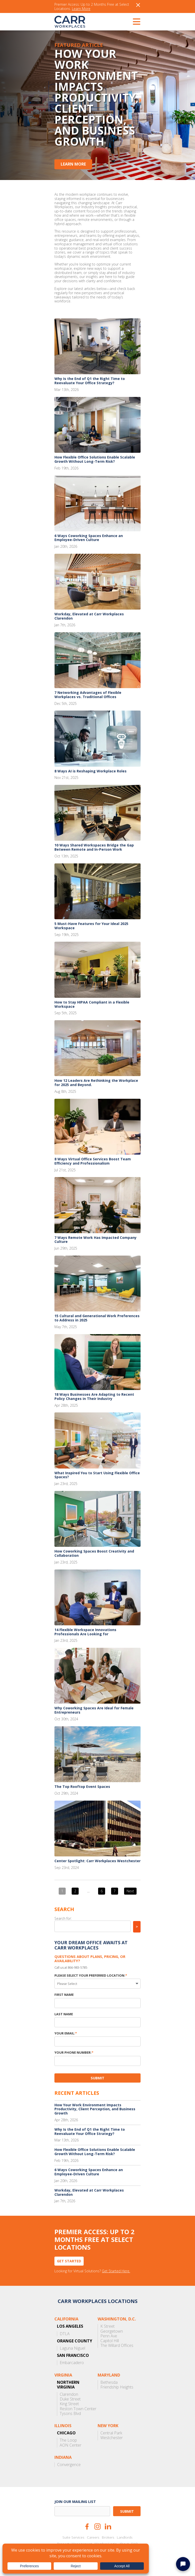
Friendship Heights (116, 2387)
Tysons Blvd (70, 2413)
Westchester (111, 2437)
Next (130, 1891)
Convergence (69, 2464)
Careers (93, 2537)
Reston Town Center (78, 2408)
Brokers (108, 2537)
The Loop (68, 2440)
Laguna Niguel (72, 2348)
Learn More (81, 9)
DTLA (65, 2333)
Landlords (125, 2537)
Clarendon (69, 2394)
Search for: (63, 1918)
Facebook (87, 2526)
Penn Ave (108, 2336)
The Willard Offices (116, 2345)
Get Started (69, 2261)
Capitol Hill (109, 2340)
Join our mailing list (75, 2501)
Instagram (97, 2526)
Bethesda (109, 2382)
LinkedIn (108, 2526)
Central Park (111, 2433)
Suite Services (73, 2537)
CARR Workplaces (69, 22)
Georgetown (111, 2331)
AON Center (70, 2445)
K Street (107, 2326)
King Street (69, 2403)
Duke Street (70, 2399)
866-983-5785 (77, 1967)
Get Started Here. (116, 2271)
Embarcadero (72, 2362)
